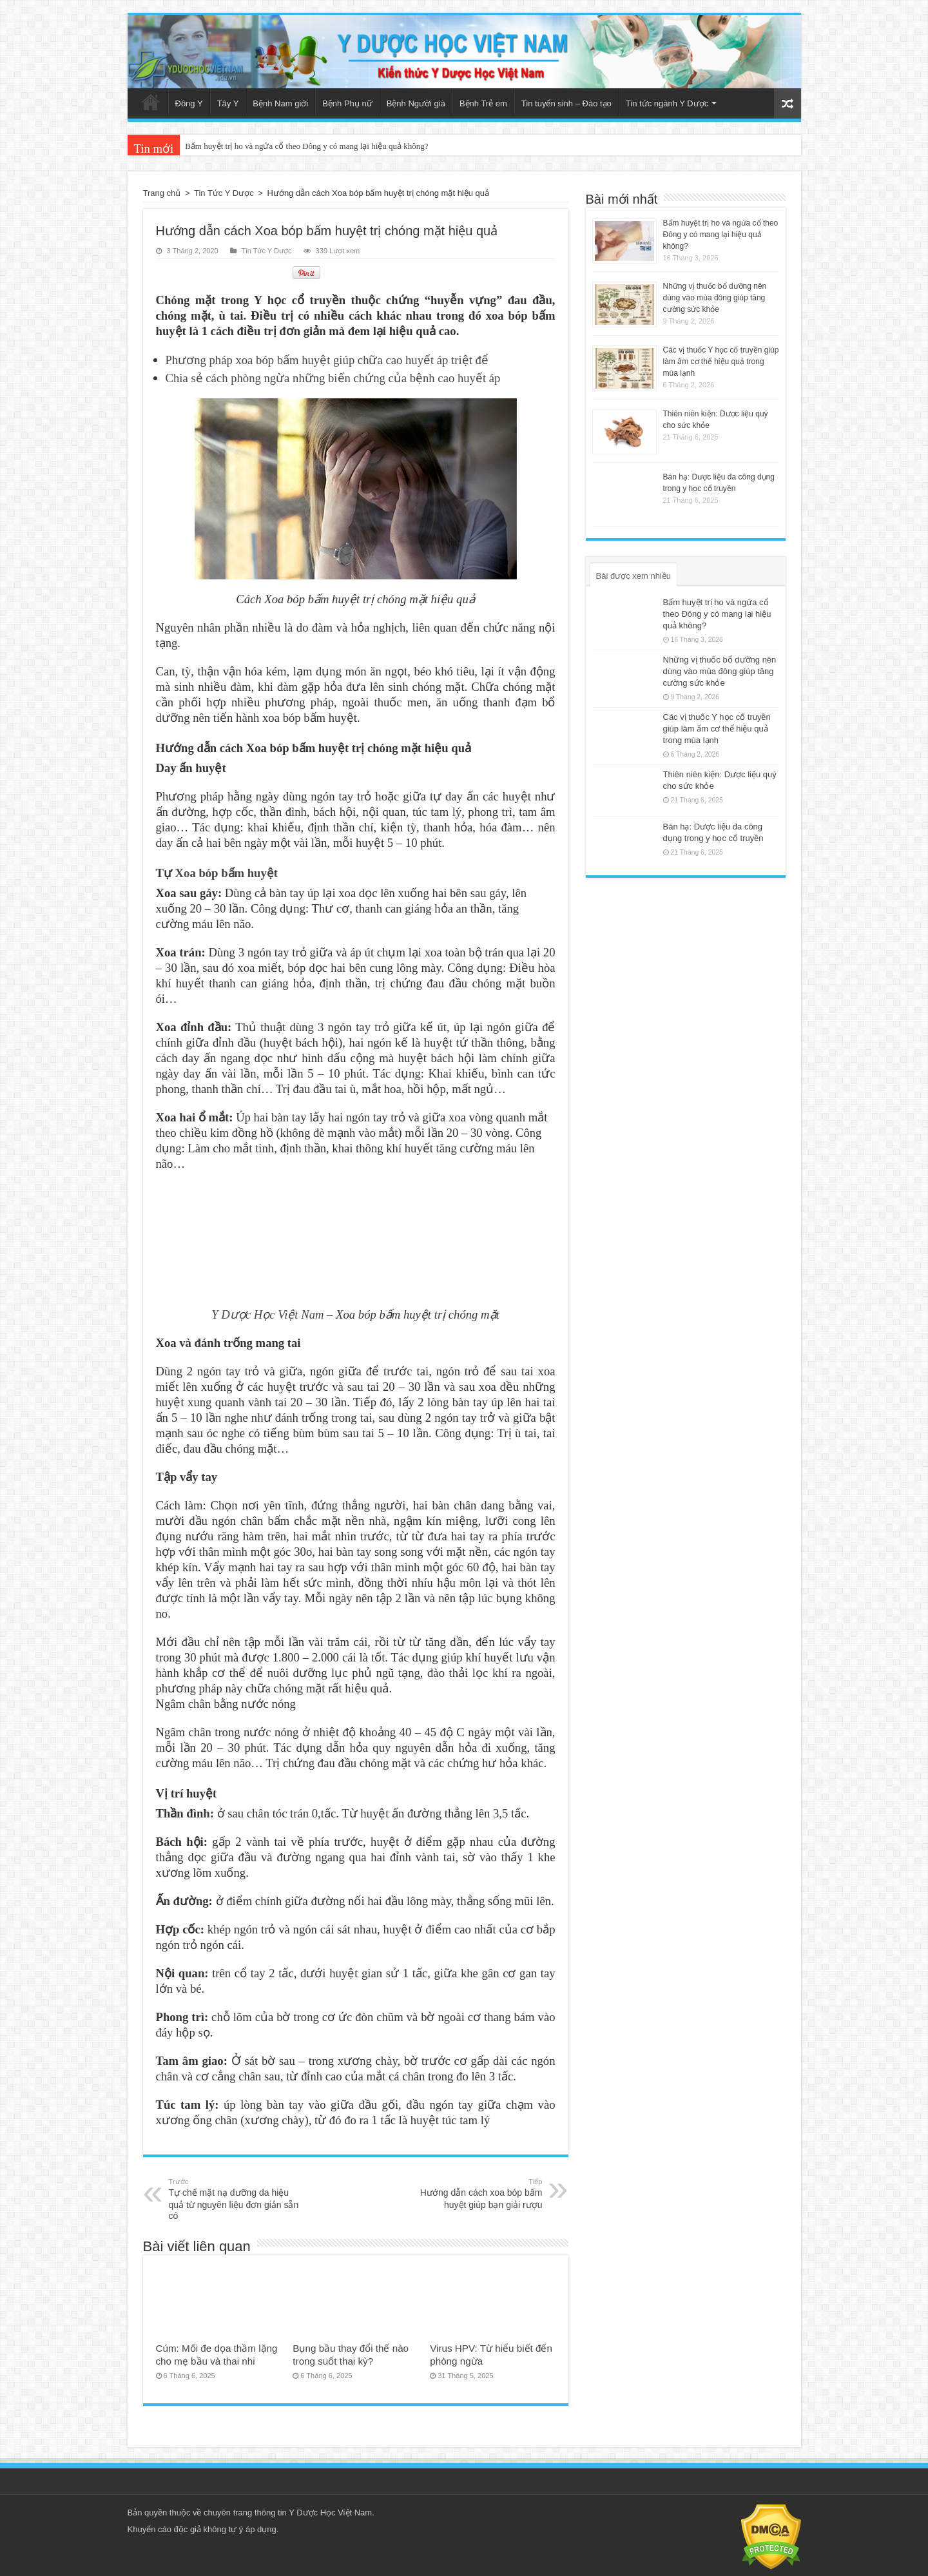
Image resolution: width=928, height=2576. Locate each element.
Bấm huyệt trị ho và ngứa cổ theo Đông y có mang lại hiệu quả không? (306, 146)
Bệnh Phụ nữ (347, 103)
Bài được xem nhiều (634, 576)
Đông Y (189, 103)
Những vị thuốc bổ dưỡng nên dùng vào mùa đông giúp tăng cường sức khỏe (715, 298)
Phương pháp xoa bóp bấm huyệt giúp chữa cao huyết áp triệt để (327, 356)
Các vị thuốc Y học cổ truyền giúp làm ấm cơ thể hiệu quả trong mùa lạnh (721, 361)
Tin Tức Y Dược (224, 193)
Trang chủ (151, 101)
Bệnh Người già (416, 103)
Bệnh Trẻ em (483, 103)
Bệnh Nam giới (280, 103)
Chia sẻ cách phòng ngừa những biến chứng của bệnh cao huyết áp (333, 374)
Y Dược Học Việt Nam (267, 1310)
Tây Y (228, 103)
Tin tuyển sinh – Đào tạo (566, 103)
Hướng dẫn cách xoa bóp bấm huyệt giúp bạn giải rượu (477, 2190)
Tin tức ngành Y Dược (667, 103)
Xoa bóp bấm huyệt (226, 869)
